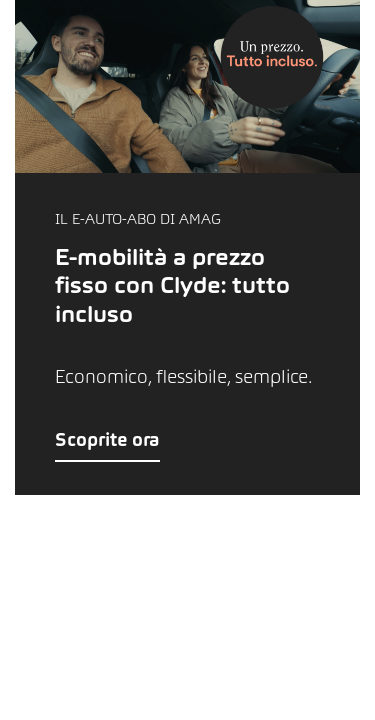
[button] (187, 247)
